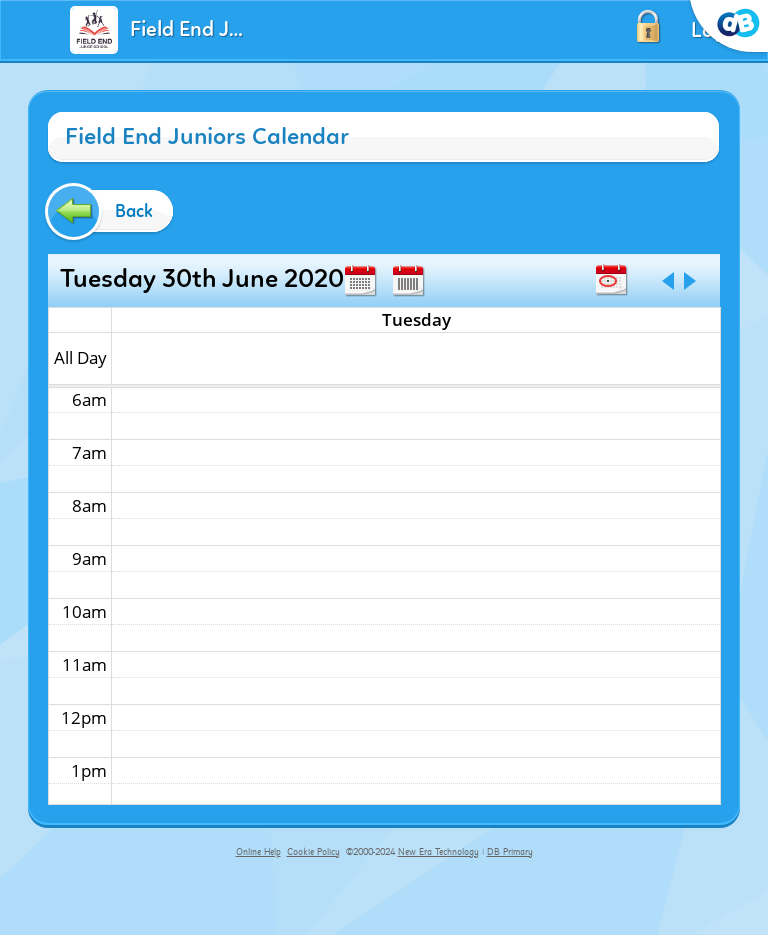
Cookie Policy (313, 852)
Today (611, 280)
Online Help (258, 852)
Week (408, 281)
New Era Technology (438, 852)
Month (360, 281)
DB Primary (510, 852)
